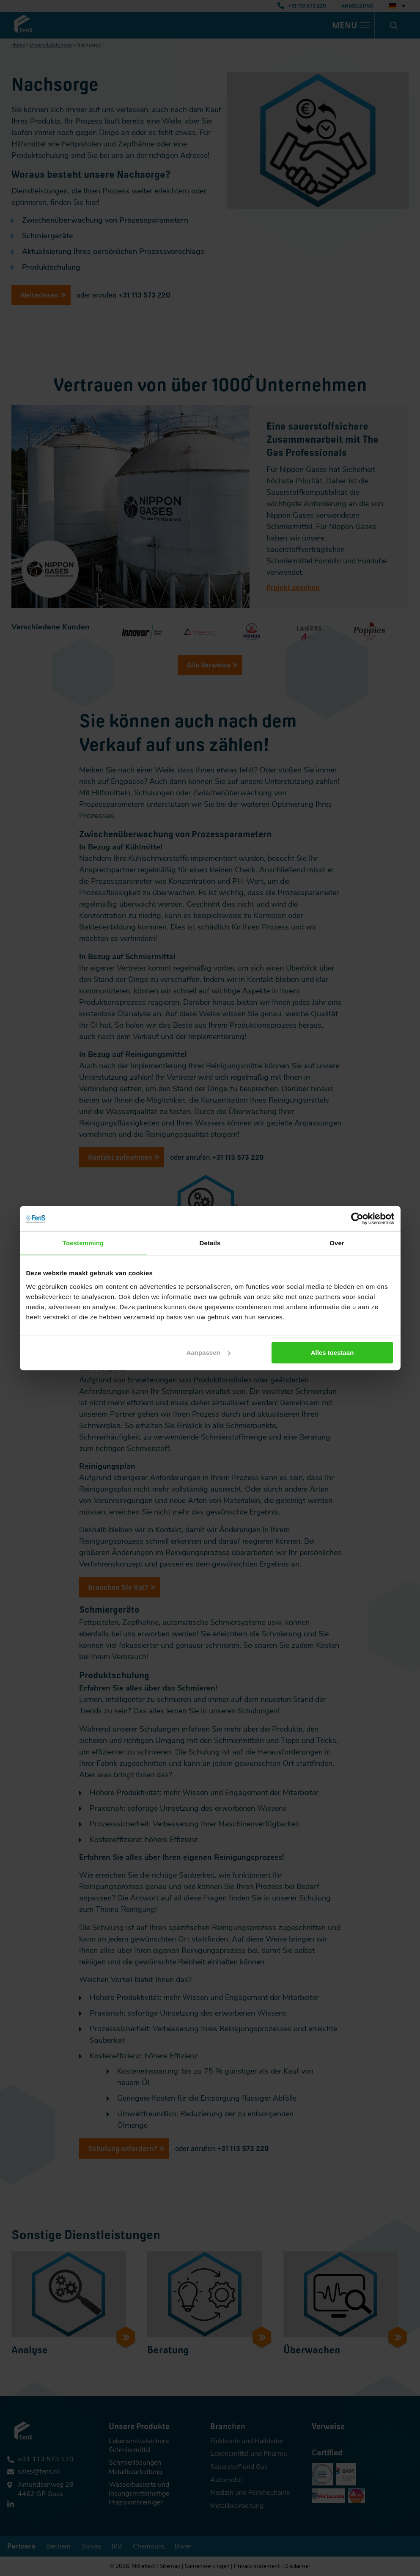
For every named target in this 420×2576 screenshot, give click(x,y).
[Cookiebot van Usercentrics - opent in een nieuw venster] (357, 1218)
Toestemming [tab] (83, 1243)
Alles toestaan (333, 1352)
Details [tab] (210, 1243)
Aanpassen (209, 1352)
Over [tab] (336, 1243)
